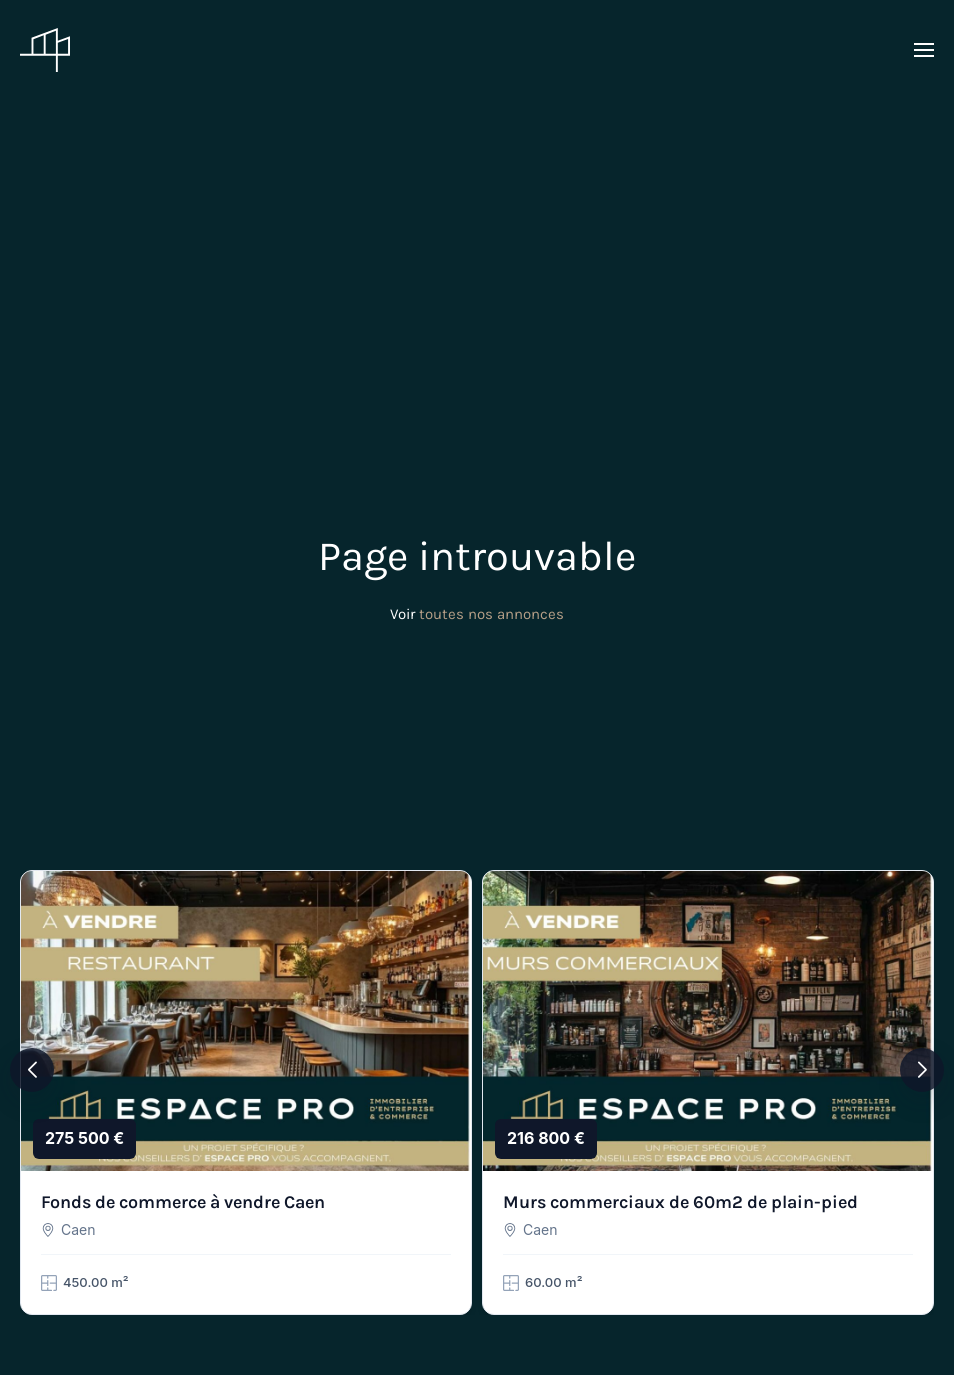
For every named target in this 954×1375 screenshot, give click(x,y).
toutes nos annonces (491, 614)
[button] (924, 50)
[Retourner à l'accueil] (45, 50)
